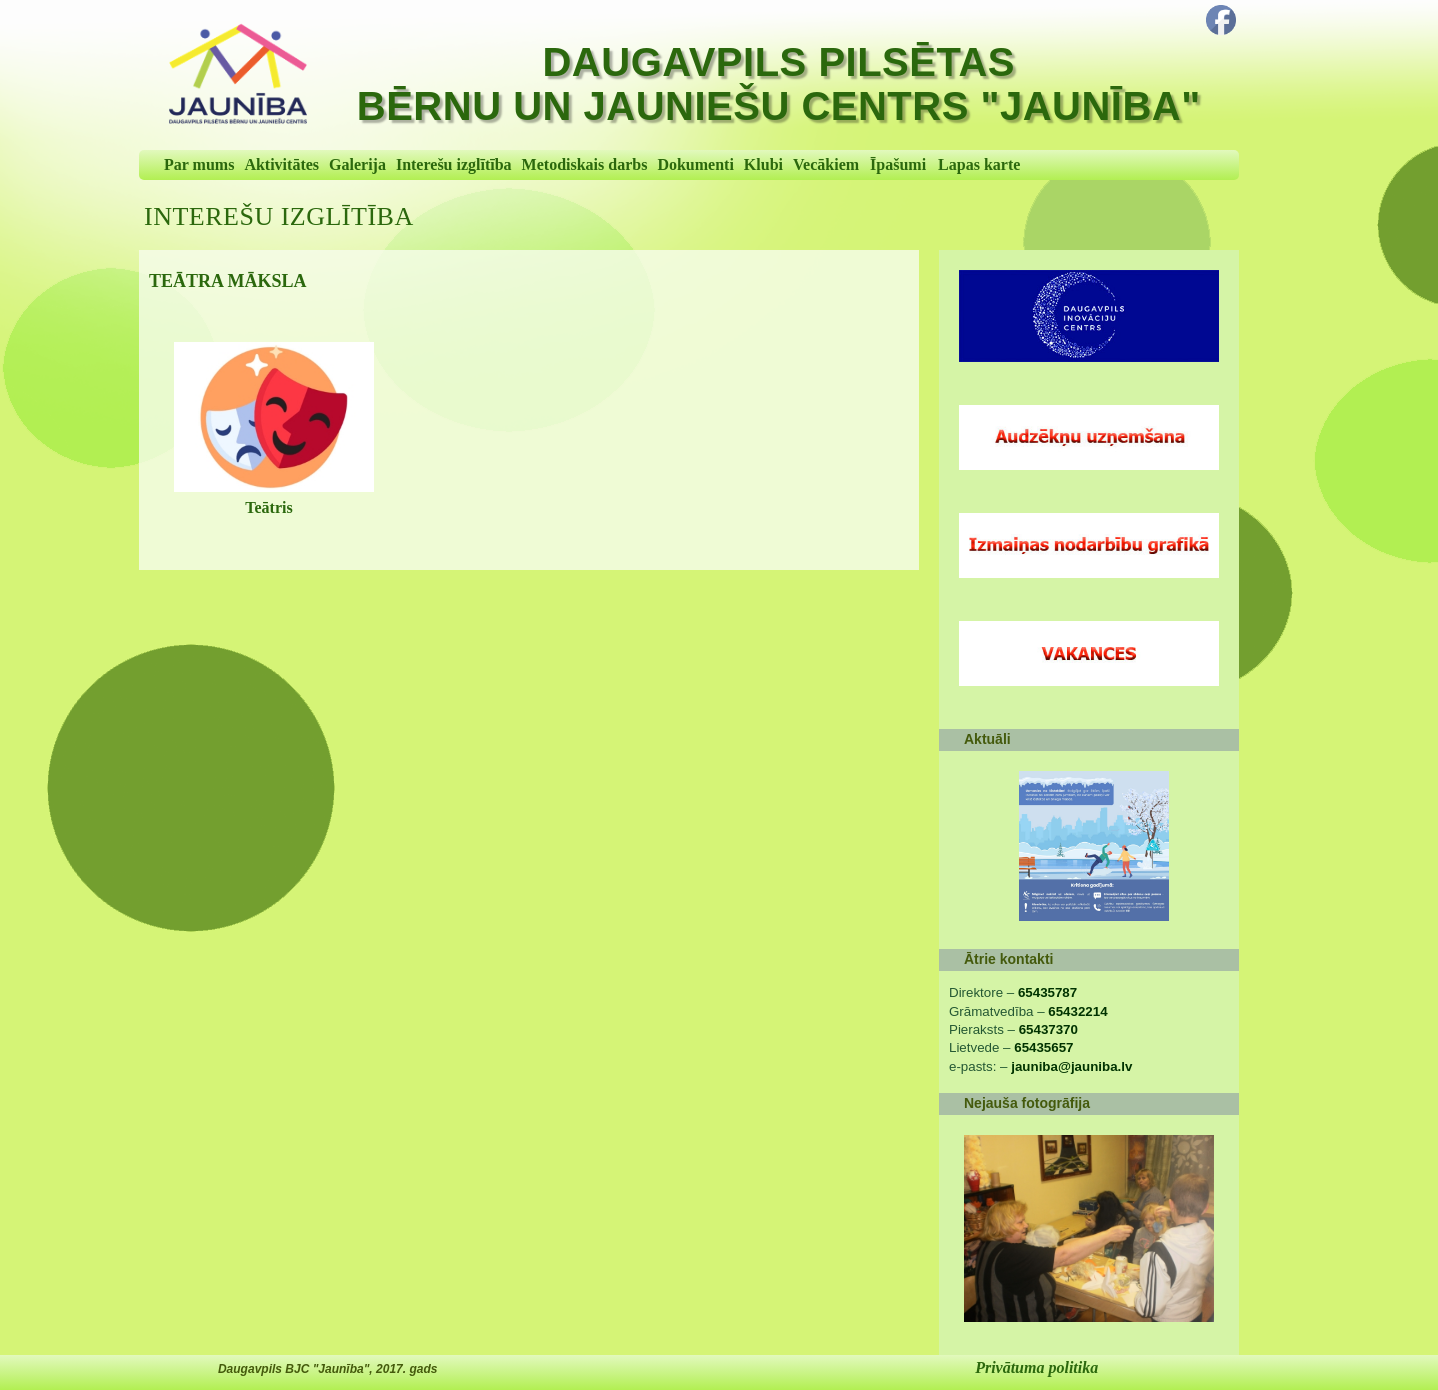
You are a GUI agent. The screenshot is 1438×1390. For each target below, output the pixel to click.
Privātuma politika (1036, 1367)
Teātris (268, 507)
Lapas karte (979, 164)
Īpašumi (898, 164)
